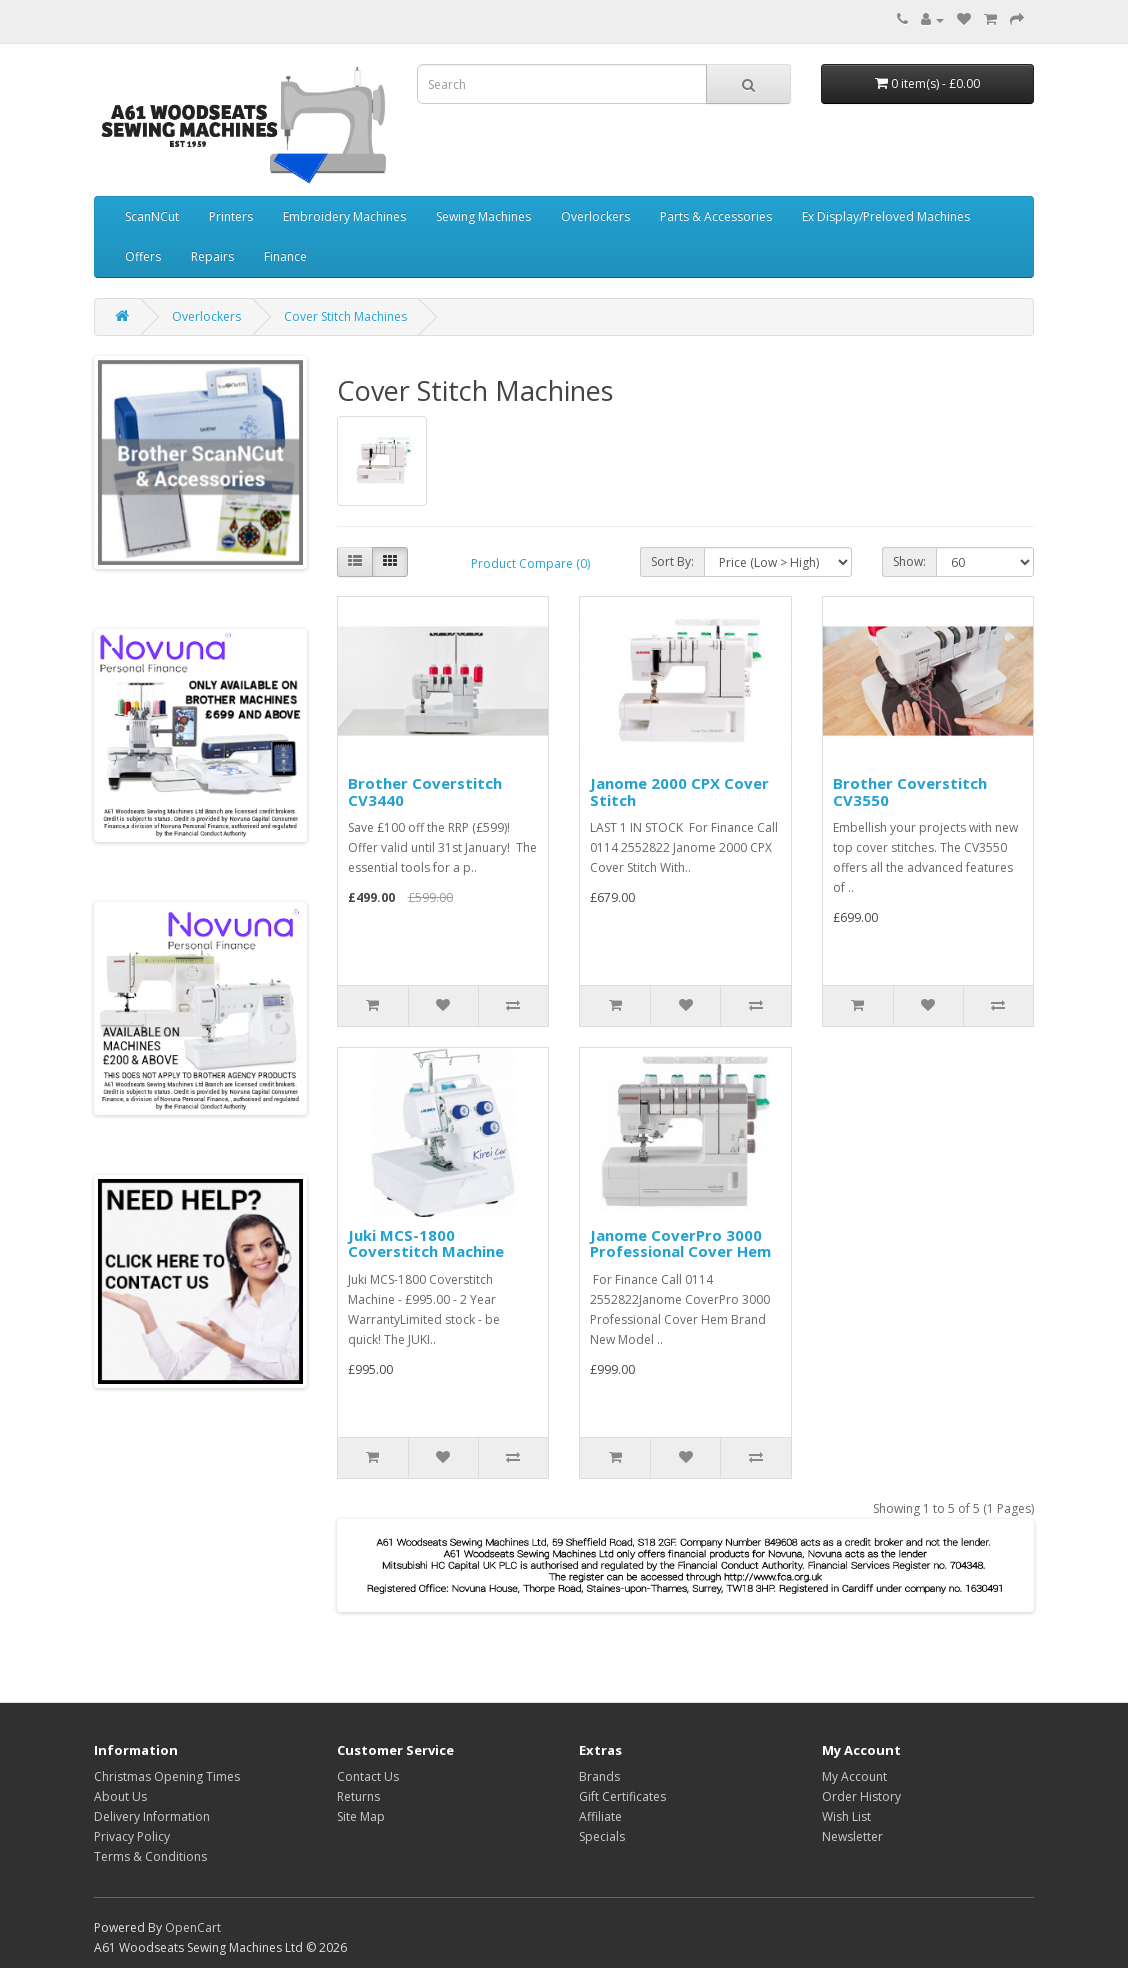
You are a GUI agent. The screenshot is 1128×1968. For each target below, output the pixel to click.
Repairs (212, 256)
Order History (861, 1796)
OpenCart (193, 1927)
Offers (143, 256)
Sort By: (672, 561)
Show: (909, 561)
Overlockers (595, 216)
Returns (358, 1796)
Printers (231, 216)
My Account (854, 1776)
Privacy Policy (132, 1836)
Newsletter (852, 1836)
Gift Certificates (622, 1796)
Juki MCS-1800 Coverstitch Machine (426, 1243)
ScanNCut (152, 216)
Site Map (361, 1816)
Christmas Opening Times (167, 1776)
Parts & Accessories (716, 216)
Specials (602, 1836)
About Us (120, 1796)
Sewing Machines (483, 216)
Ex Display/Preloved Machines (886, 216)
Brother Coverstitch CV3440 (425, 791)
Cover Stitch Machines (345, 316)
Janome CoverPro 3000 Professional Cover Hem (680, 1243)
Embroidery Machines (344, 216)
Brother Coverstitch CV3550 (910, 791)
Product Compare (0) (530, 563)
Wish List (846, 1816)
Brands (599, 1776)
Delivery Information (152, 1816)
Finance (285, 256)
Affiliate (600, 1816)
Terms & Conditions (150, 1856)
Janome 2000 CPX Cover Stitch (679, 791)
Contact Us (368, 1776)
